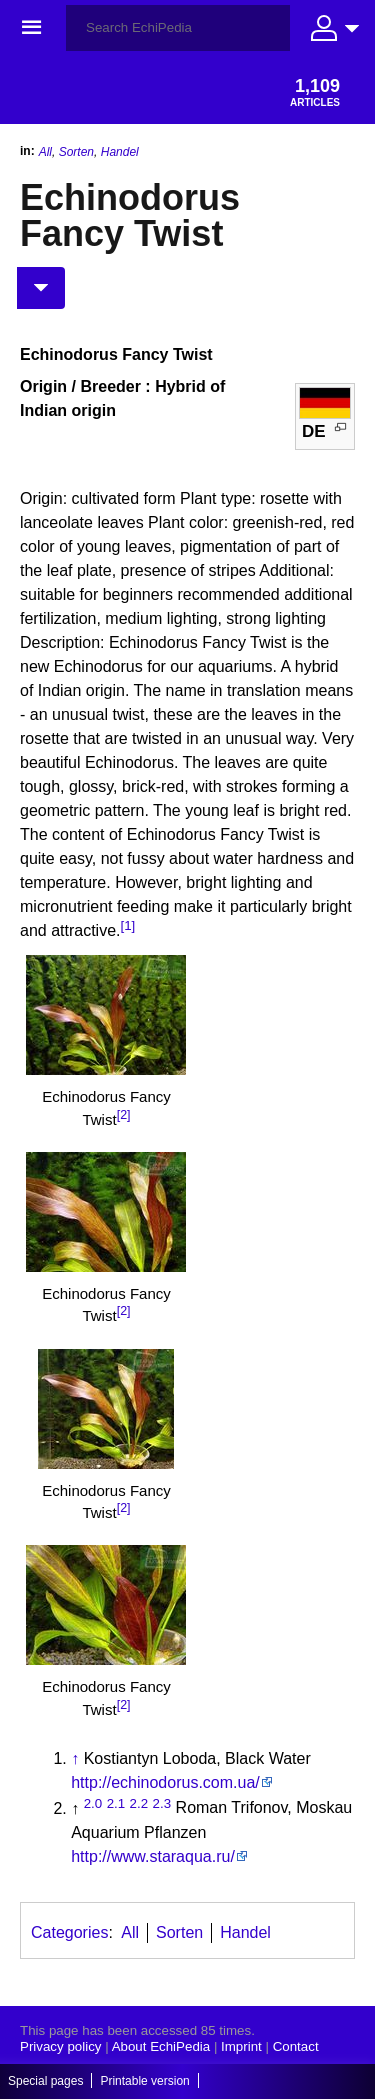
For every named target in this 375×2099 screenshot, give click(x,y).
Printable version (144, 2081)
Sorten (76, 152)
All (45, 152)
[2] (124, 1115)
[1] (128, 925)
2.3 (162, 1802)
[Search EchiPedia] (178, 28)
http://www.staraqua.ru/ (153, 1856)
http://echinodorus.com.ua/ (165, 1782)
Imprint (241, 2046)
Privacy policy (60, 2046)
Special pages (45, 2081)
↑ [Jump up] (75, 1758)
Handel (120, 152)
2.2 (139, 1802)
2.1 (116, 1802)
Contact (296, 2046)
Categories (69, 1932)
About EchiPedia (161, 2046)
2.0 (93, 1802)
